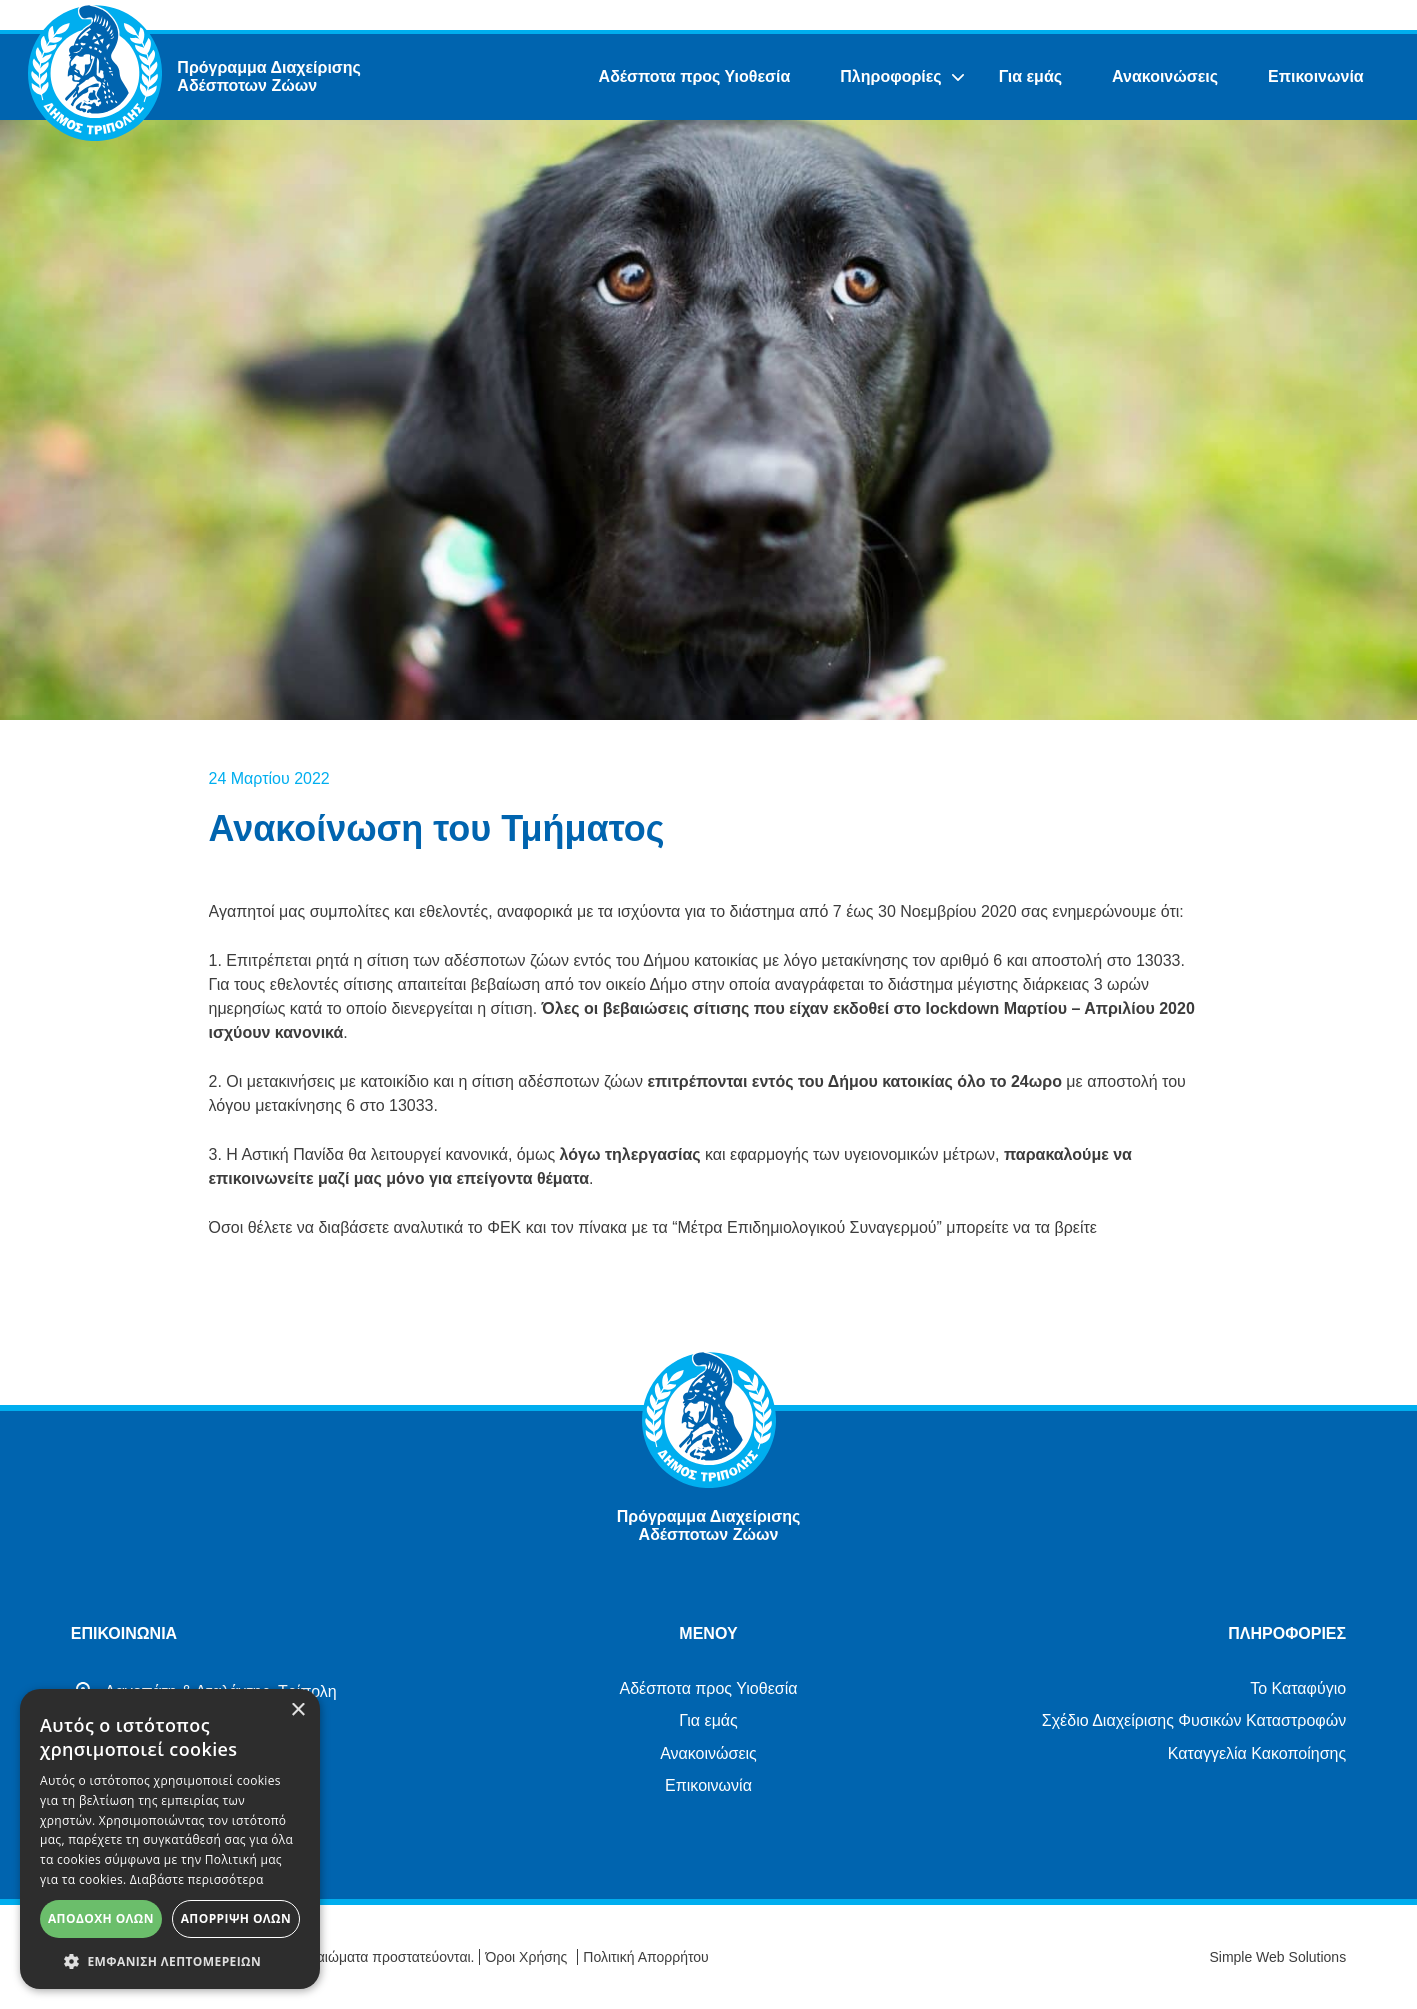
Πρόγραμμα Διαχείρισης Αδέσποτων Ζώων (269, 76)
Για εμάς (1030, 76)
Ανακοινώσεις (1165, 76)
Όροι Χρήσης (526, 1957)
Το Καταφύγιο (1298, 1688)
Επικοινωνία (1316, 76)
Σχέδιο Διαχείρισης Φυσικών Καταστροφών (1194, 1720)
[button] (170, 1960)
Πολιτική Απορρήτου (645, 1957)
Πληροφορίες (890, 76)
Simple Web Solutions (1277, 1957)
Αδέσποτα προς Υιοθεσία (695, 76)
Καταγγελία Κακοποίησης (1257, 1753)
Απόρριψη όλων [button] (236, 1918)
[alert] (170, 1839)
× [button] (297, 1710)
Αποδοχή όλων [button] (101, 1918)
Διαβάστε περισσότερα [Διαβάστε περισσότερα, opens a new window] (197, 1879)
